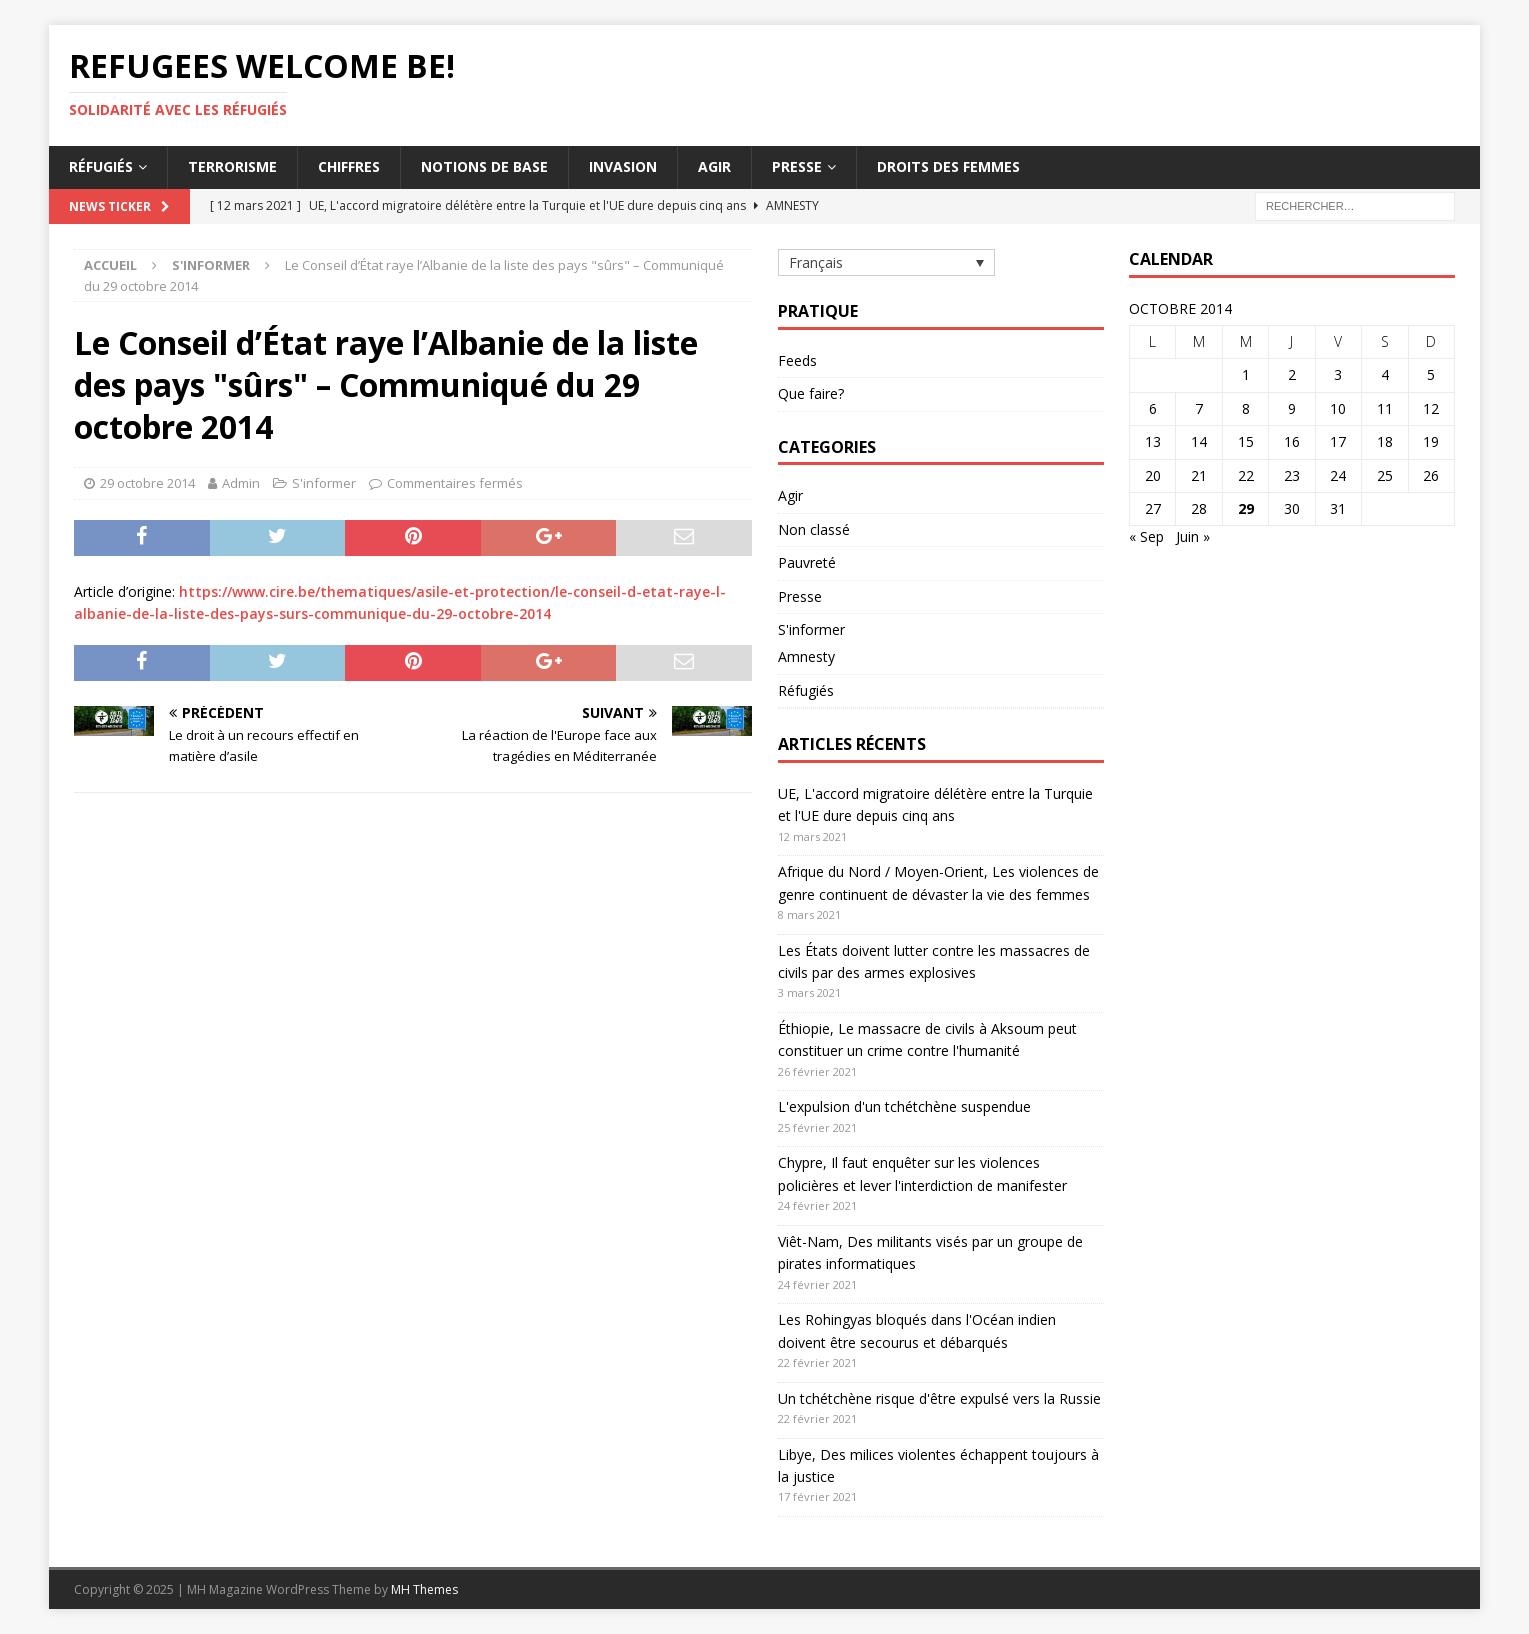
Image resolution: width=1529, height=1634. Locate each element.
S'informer (324, 483)
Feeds (797, 360)
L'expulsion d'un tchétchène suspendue (904, 1106)
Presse (797, 166)
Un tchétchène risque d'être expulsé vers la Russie (939, 1398)
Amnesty (806, 656)
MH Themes (424, 1589)
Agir (714, 166)
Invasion (623, 166)
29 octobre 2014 (147, 483)
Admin (241, 483)
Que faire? (811, 393)
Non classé (814, 529)
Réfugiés (101, 166)
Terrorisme (232, 166)
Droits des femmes (948, 166)
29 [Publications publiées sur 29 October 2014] (1246, 508)
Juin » (1193, 536)
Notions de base (484, 166)
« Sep (1146, 536)
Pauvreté (807, 562)
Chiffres (349, 166)
